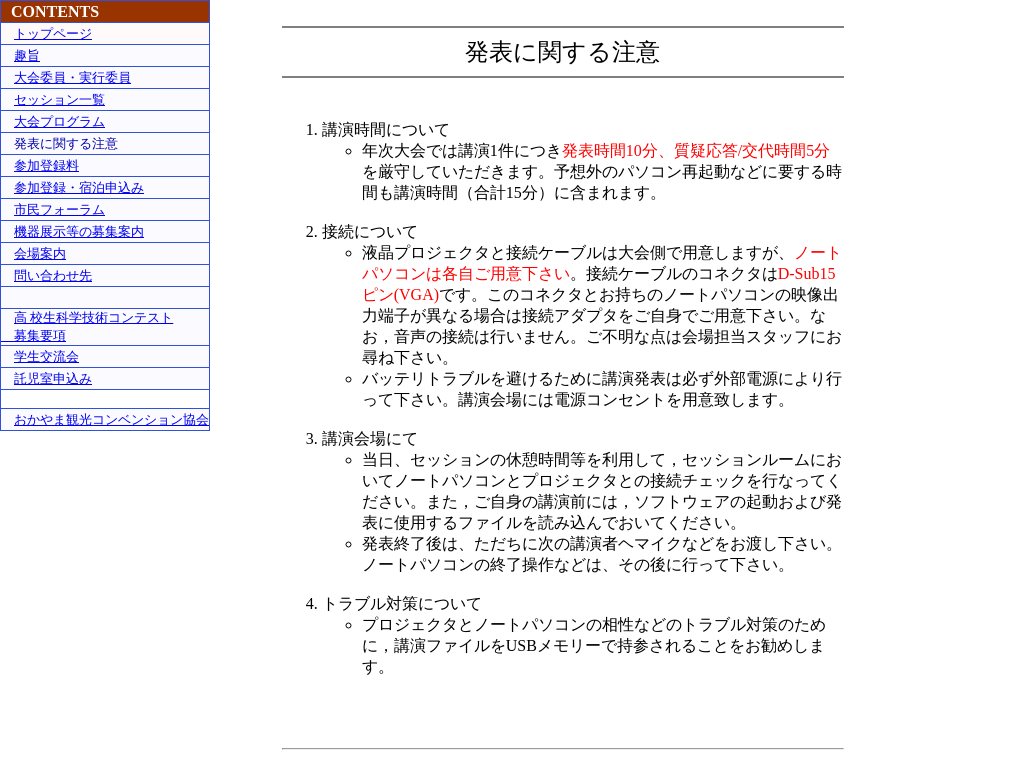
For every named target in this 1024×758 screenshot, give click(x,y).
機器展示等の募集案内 (79, 231)
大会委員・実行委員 (72, 77)
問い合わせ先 (53, 275)
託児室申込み (53, 378)
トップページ (53, 33)
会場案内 (40, 253)
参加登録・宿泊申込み (79, 187)
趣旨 (27, 55)
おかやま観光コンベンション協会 (111, 419)
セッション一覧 (59, 99)
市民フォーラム (59, 209)
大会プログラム (59, 121)
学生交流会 (46, 356)
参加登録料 (46, 165)
